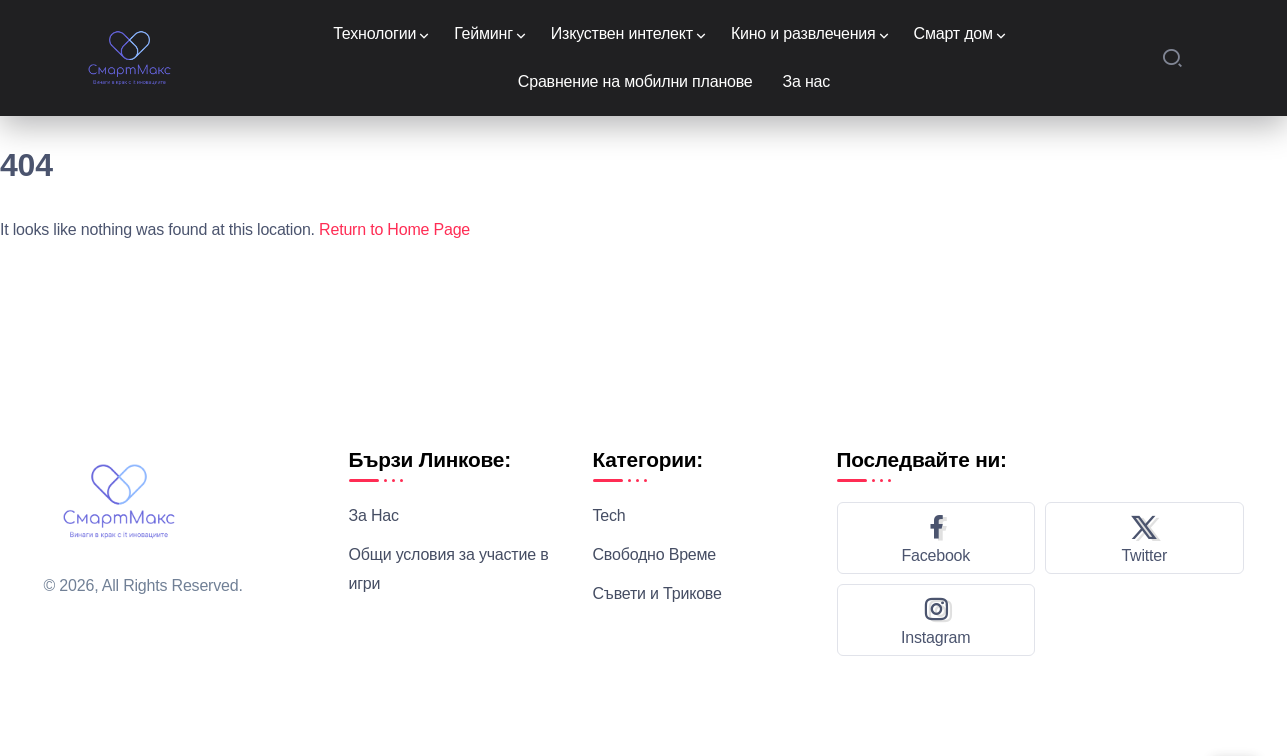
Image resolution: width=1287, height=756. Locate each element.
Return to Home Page (394, 229)
